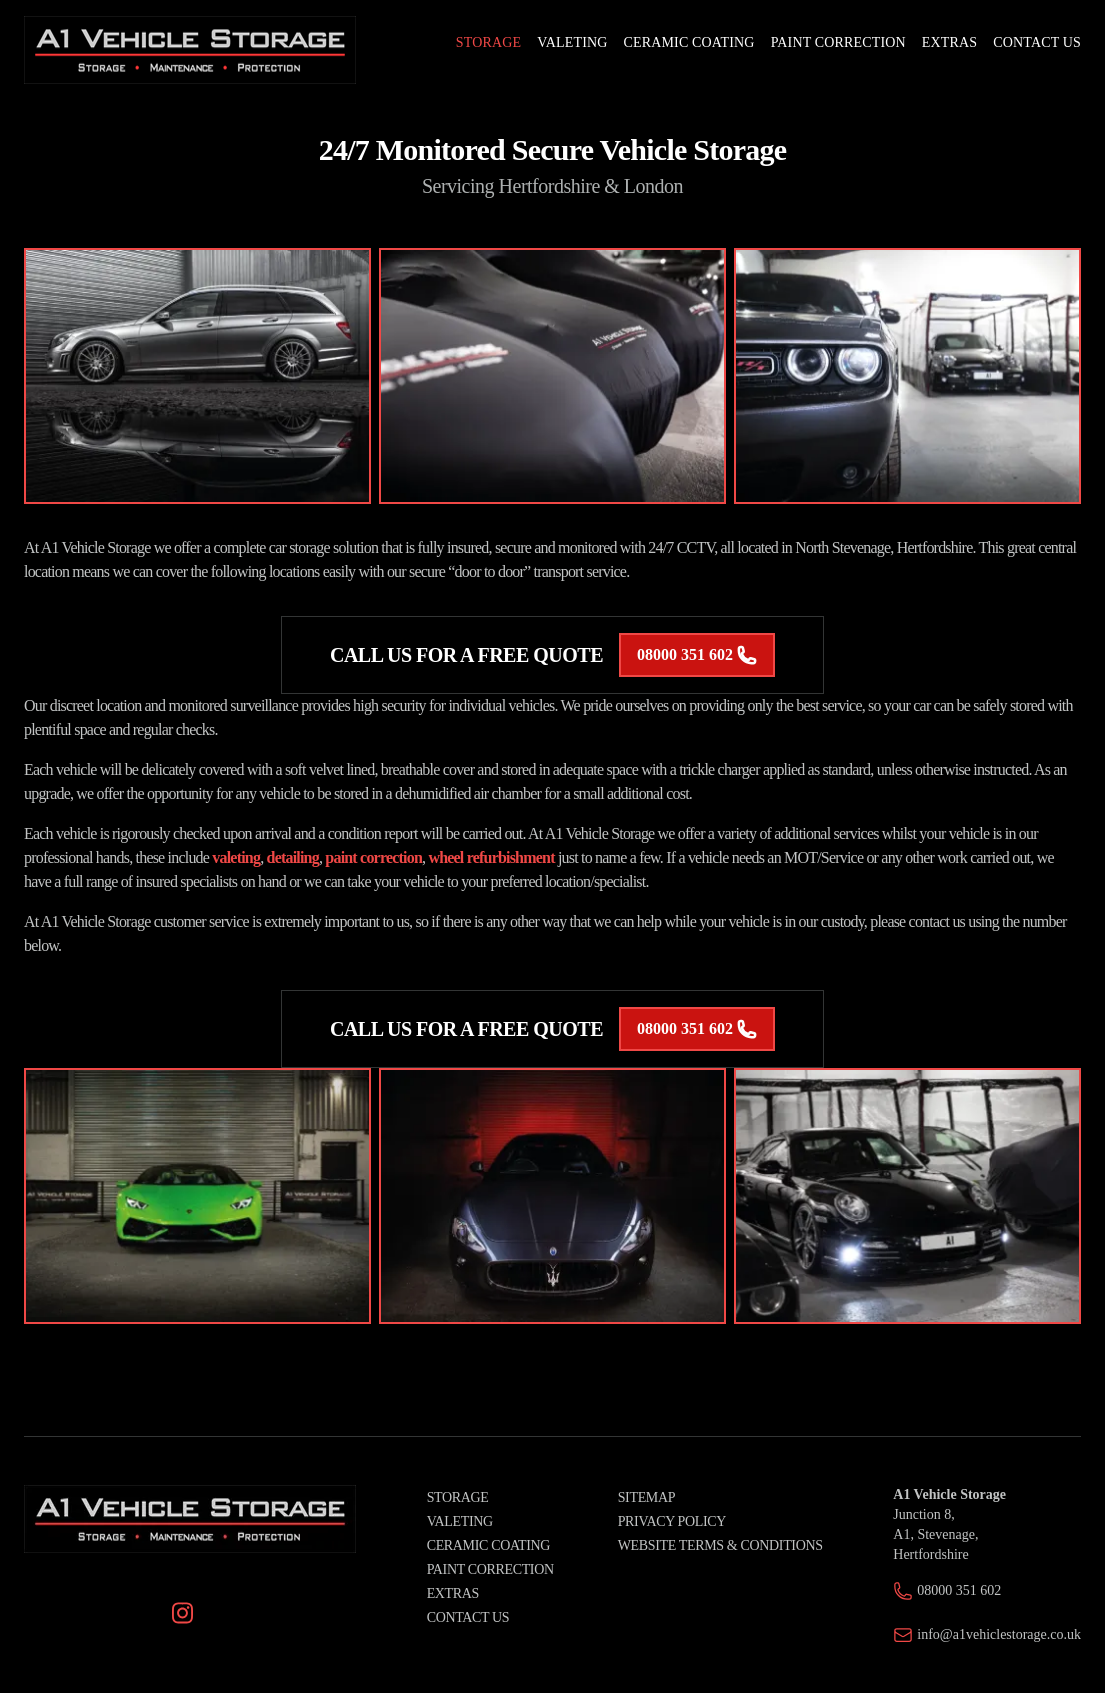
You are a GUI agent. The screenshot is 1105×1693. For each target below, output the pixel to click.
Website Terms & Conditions (720, 1545)
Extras (453, 1593)
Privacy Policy (672, 1521)
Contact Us (468, 1617)
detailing (293, 857)
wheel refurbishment (491, 857)
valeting (236, 857)
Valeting (460, 1521)
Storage (458, 1497)
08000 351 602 (697, 655)
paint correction (373, 857)
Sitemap (646, 1497)
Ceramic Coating (488, 1545)
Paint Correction (490, 1569)
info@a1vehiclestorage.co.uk (999, 1634)
